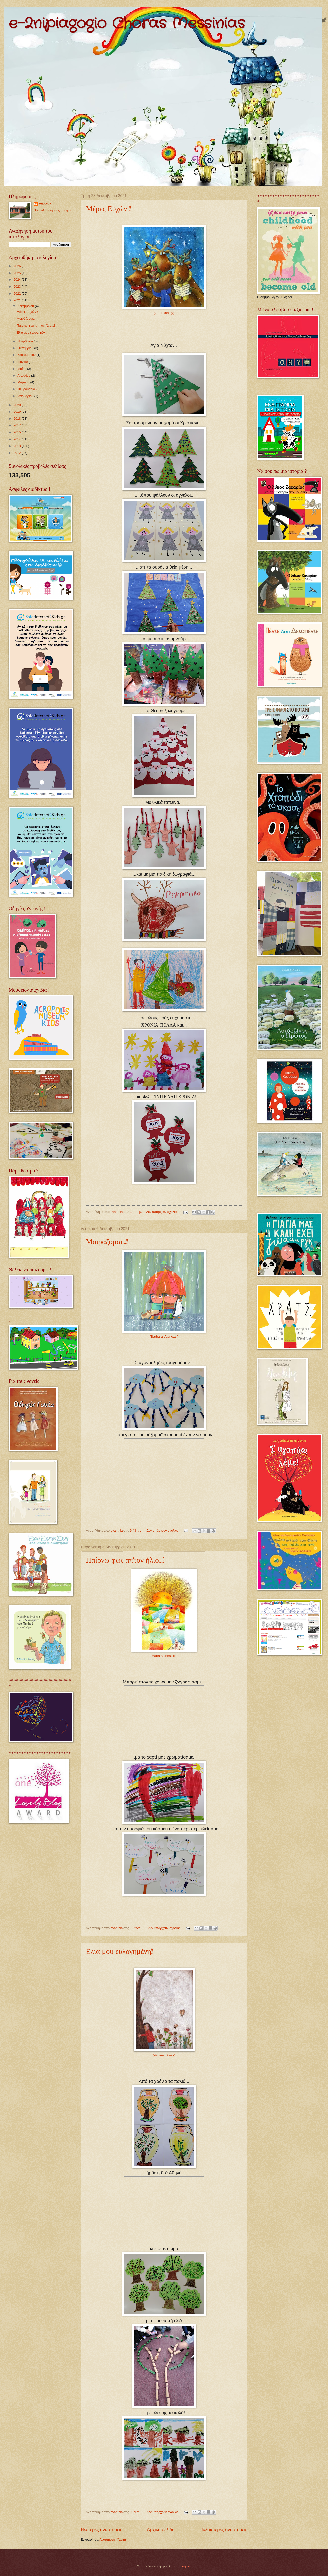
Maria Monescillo (163, 1656)
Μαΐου (22, 369)
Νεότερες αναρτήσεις (101, 2529)
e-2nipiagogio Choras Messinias (127, 23)
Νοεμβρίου (25, 341)
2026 (18, 266)
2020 (18, 405)
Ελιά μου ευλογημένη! (119, 1951)
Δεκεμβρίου (26, 306)
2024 (18, 279)
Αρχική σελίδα (161, 2529)
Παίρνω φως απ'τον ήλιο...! (125, 1560)
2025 (18, 273)
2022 (18, 293)
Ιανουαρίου (25, 396)
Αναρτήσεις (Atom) (112, 2539)
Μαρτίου (23, 382)
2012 (18, 453)
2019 (18, 411)
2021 (18, 300)
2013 (18, 446)
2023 (18, 286)
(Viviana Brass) (164, 2055)
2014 (18, 439)
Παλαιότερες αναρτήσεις (223, 2529)
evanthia (45, 204)
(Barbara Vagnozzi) (164, 1336)
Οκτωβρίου (25, 348)
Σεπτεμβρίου (26, 355)
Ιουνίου (23, 362)
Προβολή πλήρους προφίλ (52, 210)
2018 (18, 418)
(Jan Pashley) (164, 313)
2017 (18, 425)
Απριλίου (24, 375)
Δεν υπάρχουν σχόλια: (162, 1212)
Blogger (184, 2566)
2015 (18, 432)
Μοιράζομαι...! (107, 1241)
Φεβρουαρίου (27, 389)
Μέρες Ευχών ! (108, 208)
